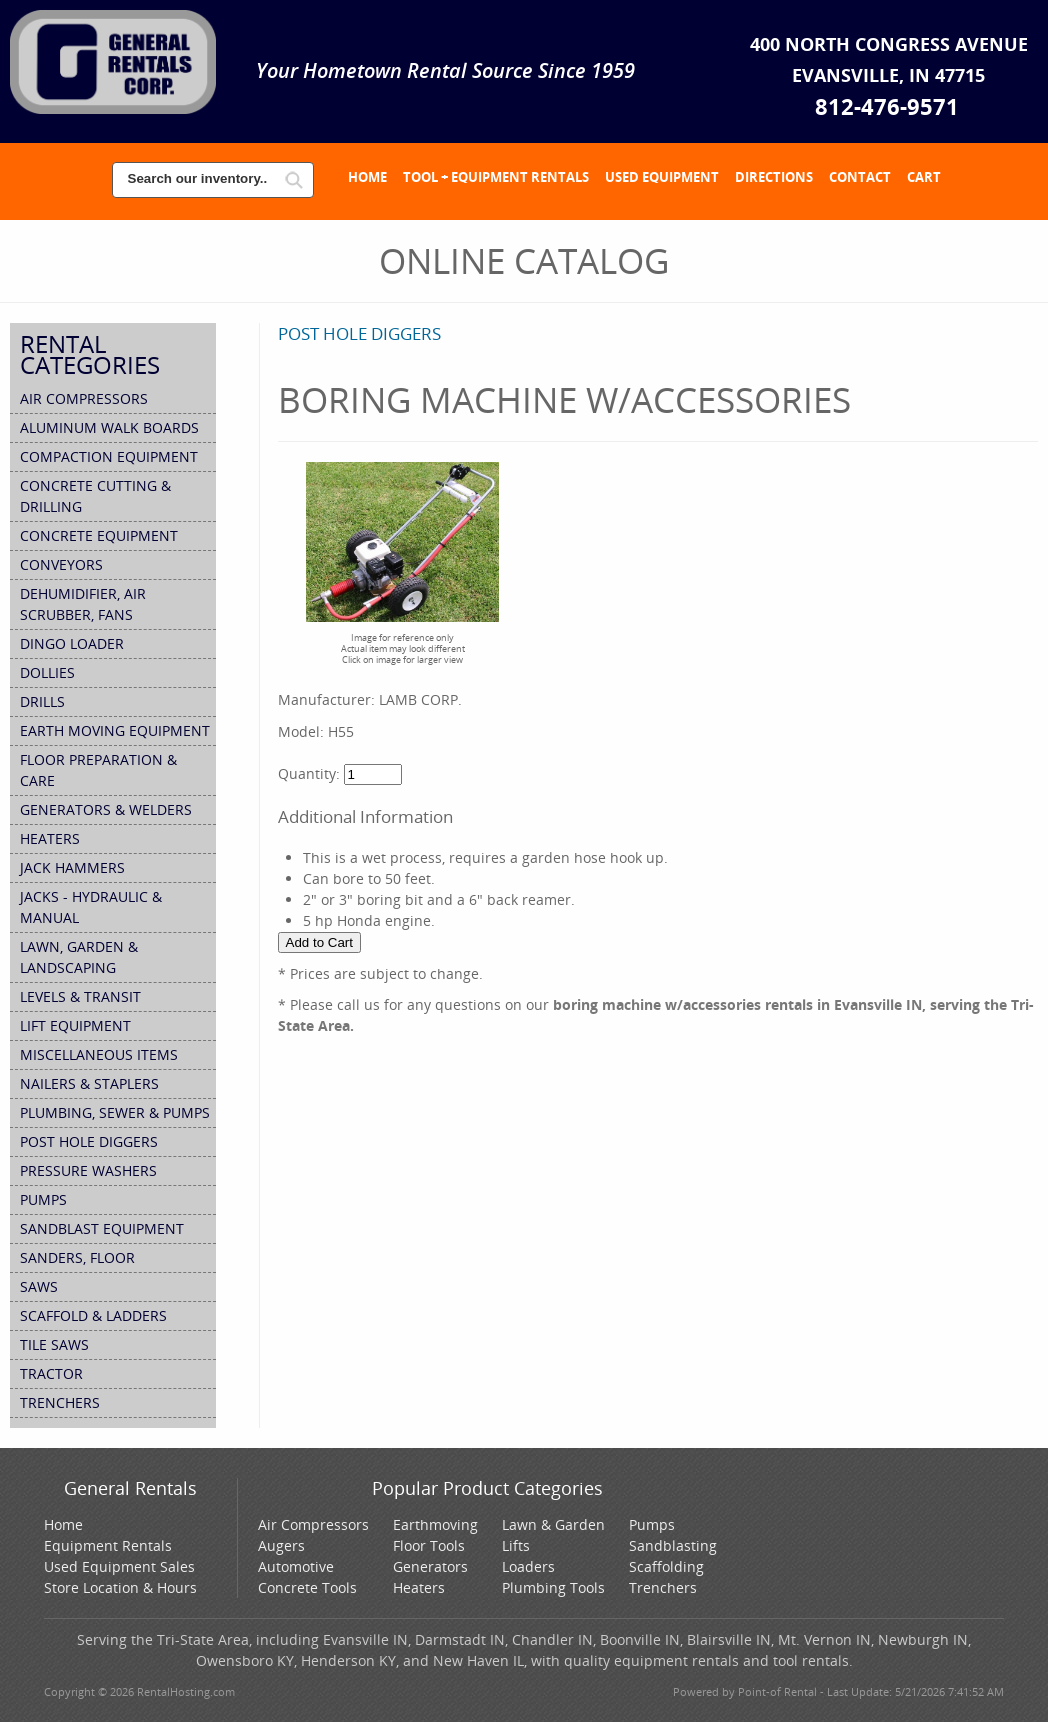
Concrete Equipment (99, 535)
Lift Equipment (75, 1025)
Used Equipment (662, 177)
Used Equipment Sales (119, 1566)
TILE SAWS (54, 1344)
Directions (774, 177)
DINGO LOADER (72, 643)
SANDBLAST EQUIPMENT (102, 1228)
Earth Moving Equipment (115, 730)
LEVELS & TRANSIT (80, 996)
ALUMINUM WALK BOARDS (109, 427)
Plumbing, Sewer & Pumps (115, 1112)
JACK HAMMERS (72, 867)
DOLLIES (47, 672)
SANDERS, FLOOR (77, 1257)
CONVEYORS (61, 564)
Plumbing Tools (553, 1587)
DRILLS (42, 701)
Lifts (516, 1545)
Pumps (652, 1524)
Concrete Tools (307, 1587)
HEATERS (50, 838)
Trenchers (663, 1587)
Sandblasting (673, 1545)
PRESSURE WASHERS (88, 1170)
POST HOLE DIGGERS (89, 1141)
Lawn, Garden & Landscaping (79, 957)
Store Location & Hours (120, 1587)
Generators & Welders (106, 809)
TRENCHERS (60, 1402)
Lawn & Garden (553, 1524)
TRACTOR (51, 1373)
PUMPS (43, 1199)
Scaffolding (666, 1566)
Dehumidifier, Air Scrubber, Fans (83, 604)
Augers (281, 1545)
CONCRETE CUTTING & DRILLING (95, 496)
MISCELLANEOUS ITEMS (99, 1054)
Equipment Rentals (108, 1545)
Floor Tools (429, 1545)
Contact (860, 177)
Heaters (419, 1587)
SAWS (39, 1286)
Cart (924, 177)
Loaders (528, 1566)
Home (367, 177)
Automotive (296, 1566)
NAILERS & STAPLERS (89, 1083)
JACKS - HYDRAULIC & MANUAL (91, 907)
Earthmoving (435, 1524)
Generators (430, 1566)
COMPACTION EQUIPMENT (109, 456)
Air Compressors (84, 398)
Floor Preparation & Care (98, 770)
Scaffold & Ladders (93, 1315)
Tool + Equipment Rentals (496, 177)
